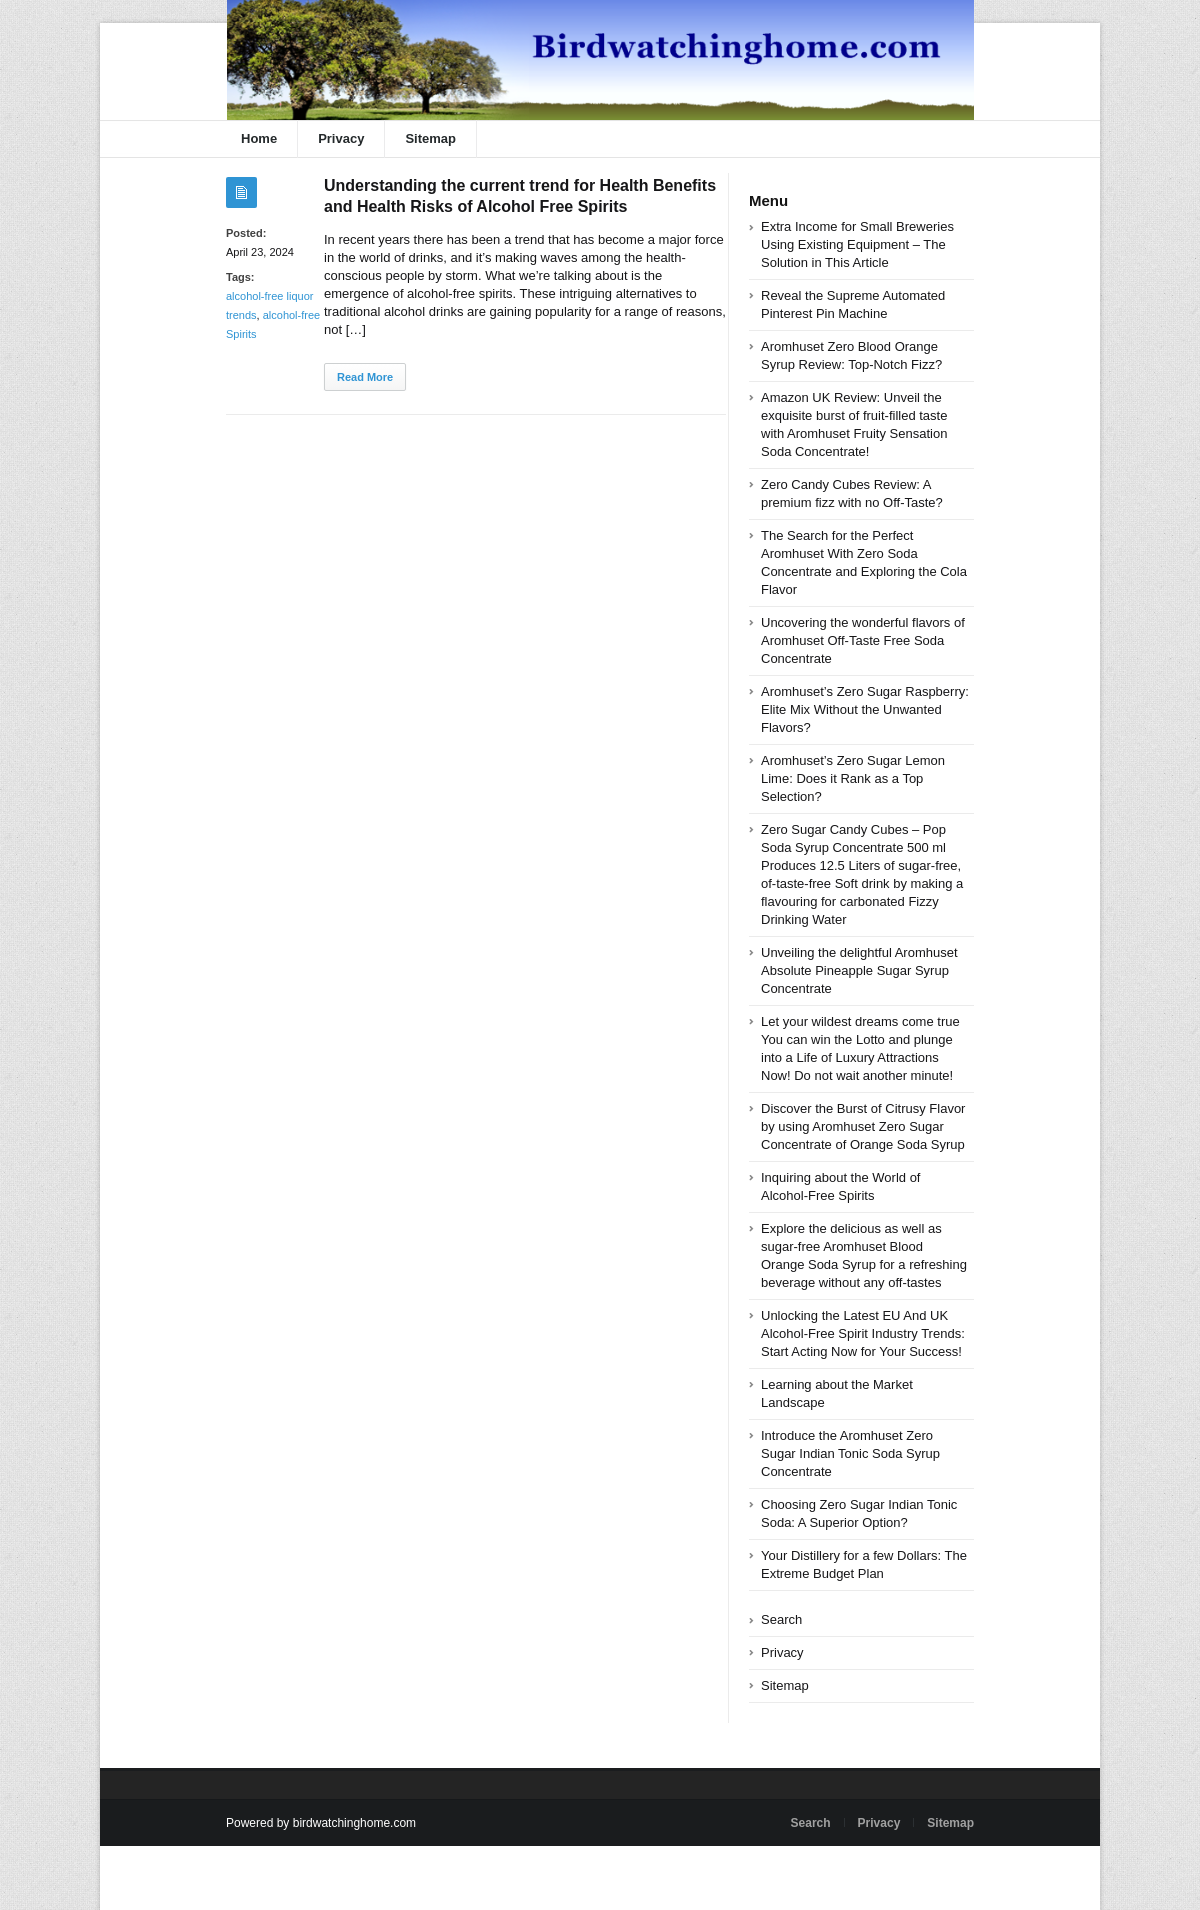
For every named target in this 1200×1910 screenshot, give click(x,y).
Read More (365, 377)
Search (781, 1619)
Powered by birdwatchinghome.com (321, 1823)
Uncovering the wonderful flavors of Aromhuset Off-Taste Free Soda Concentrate (863, 640)
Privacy (341, 138)
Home (259, 138)
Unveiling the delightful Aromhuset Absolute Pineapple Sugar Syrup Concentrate (859, 970)
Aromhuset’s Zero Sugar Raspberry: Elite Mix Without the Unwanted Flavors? (865, 709)
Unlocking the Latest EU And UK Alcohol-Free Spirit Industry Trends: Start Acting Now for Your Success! (863, 1333)
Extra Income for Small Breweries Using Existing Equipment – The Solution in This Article (857, 244)
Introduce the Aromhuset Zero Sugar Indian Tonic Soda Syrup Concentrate (850, 1453)
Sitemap (430, 138)
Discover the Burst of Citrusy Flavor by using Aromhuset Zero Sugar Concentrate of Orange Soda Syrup (863, 1126)
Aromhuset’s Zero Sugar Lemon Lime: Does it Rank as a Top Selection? (853, 778)
